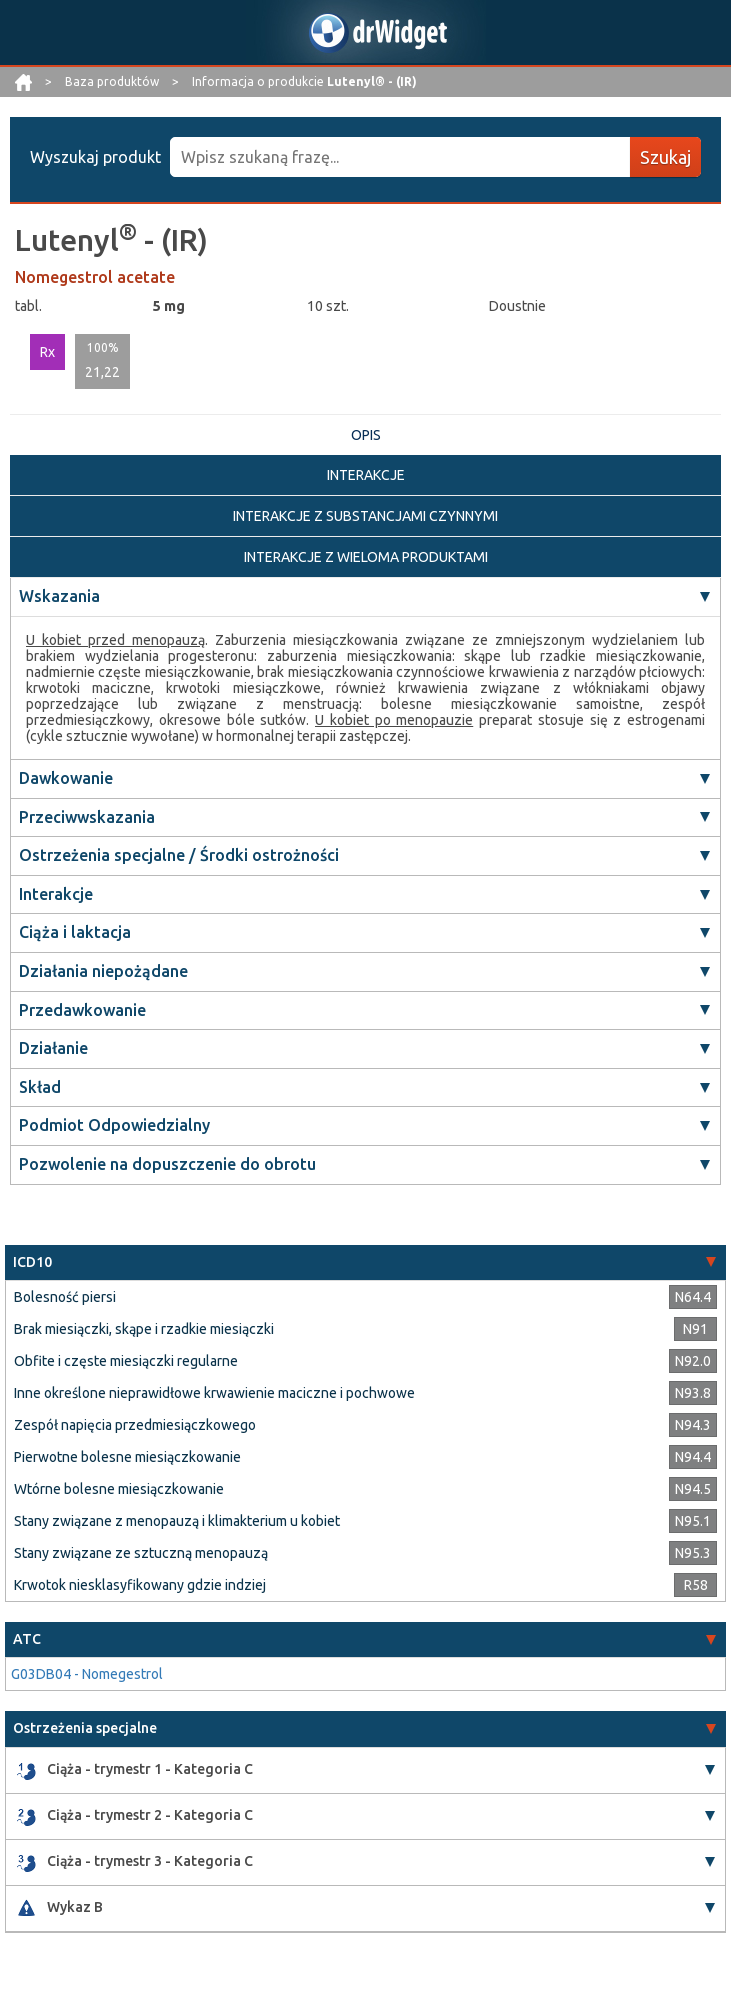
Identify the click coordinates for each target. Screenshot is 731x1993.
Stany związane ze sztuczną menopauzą (141, 1553)
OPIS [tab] (366, 435)
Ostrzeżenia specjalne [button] (85, 1728)
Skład (40, 1087)
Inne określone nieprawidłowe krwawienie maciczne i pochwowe (214, 1393)
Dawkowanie (66, 778)
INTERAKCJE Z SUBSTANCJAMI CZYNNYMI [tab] (365, 516)
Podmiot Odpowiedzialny (114, 1125)
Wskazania (59, 596)
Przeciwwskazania (87, 817)
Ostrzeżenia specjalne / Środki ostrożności (179, 855)
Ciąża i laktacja (75, 932)
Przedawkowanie (82, 1010)
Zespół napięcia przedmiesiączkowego (135, 1425)
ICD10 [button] (32, 1262)
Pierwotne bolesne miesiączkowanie (127, 1457)
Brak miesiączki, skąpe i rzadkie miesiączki (144, 1329)
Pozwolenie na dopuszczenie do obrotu (167, 1164)
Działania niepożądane (103, 971)
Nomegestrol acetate (95, 277)
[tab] (365, 1262)
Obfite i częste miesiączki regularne (126, 1361)
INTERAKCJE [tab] (366, 475)
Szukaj (665, 157)
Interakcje (56, 894)
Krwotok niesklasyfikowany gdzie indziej (140, 1585)
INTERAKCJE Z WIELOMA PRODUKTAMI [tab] (366, 557)
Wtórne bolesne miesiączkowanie (119, 1489)
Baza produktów (113, 81)
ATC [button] (27, 1639)
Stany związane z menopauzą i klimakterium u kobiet (177, 1521)
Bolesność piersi (65, 1297)
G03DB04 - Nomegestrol (87, 1674)
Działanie (53, 1048)
